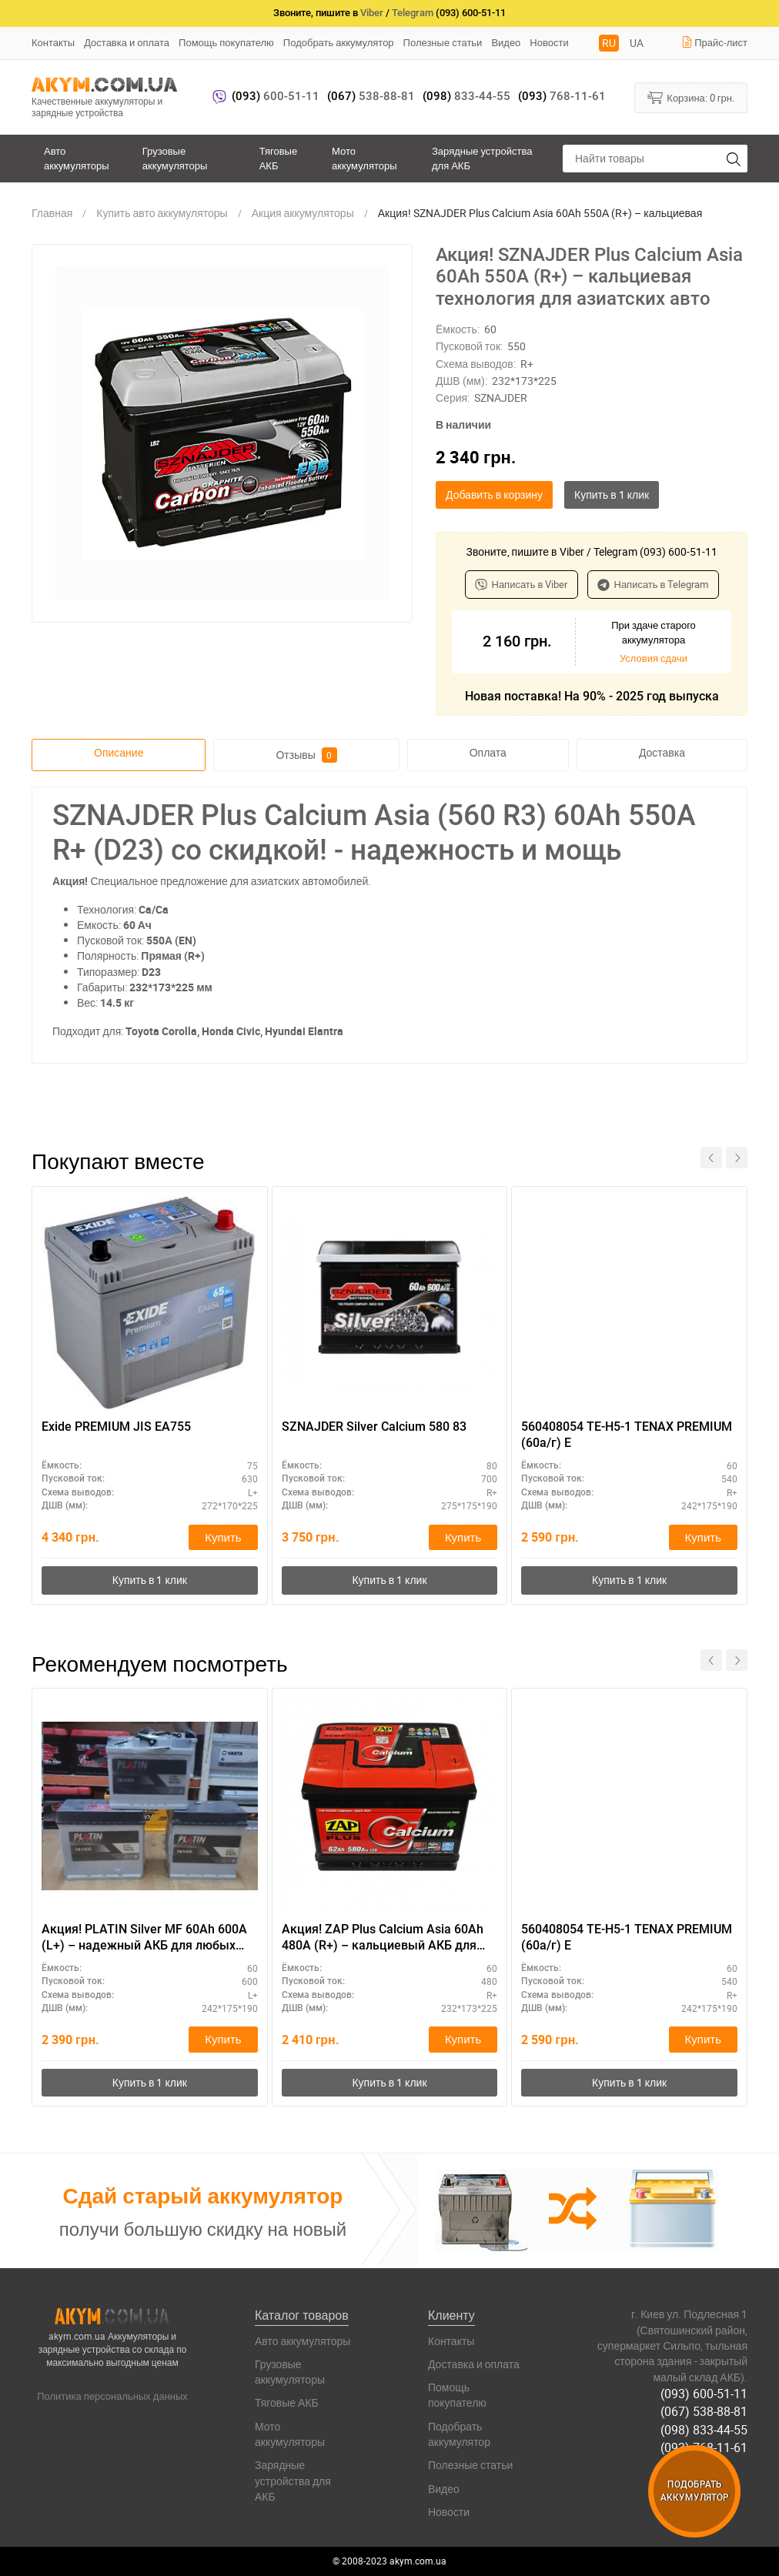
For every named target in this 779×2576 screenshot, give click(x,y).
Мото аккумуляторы (364, 158)
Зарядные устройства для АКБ (482, 158)
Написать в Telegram (653, 584)
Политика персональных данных (112, 2396)
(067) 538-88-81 (703, 2411)
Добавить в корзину (494, 494)
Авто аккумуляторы (76, 158)
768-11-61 (562, 96)
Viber (371, 12)
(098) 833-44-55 (703, 2429)
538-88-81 (371, 96)
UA (637, 42)
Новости (549, 42)
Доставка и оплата (126, 42)
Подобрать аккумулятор (338, 42)
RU (609, 42)
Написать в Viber (521, 584)
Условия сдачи (653, 658)
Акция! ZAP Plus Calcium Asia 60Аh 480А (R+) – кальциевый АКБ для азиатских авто (382, 1938)
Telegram (412, 12)
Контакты (53, 42)
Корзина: (690, 97)
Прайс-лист (714, 42)
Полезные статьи (443, 42)
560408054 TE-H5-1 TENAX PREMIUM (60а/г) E (626, 1434)
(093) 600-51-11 (703, 2393)
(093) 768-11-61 (703, 2447)
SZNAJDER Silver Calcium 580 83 (374, 1426)
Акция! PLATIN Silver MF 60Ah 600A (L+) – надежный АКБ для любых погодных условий (144, 1938)
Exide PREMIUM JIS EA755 (116, 1426)
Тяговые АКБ (278, 158)
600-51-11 (275, 96)
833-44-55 (466, 96)
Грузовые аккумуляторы (175, 158)
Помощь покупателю (226, 42)
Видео (505, 42)
